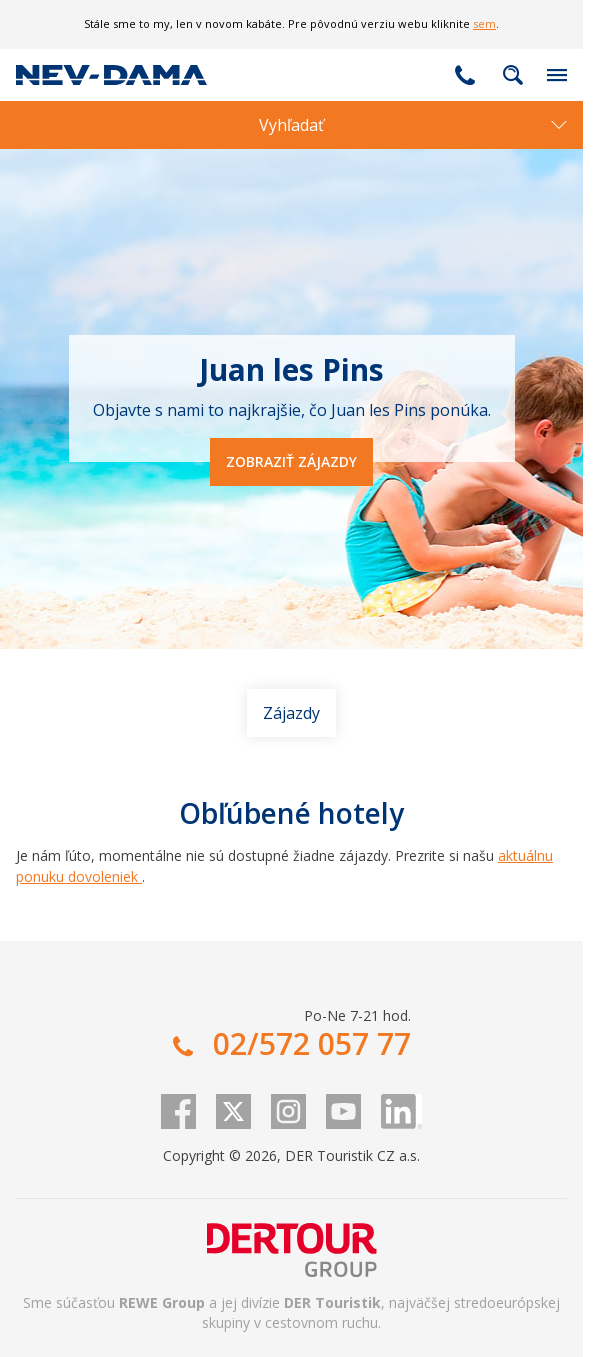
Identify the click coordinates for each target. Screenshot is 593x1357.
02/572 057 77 (465, 75)
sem (484, 23)
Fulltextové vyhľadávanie (513, 75)
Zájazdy (291, 713)
